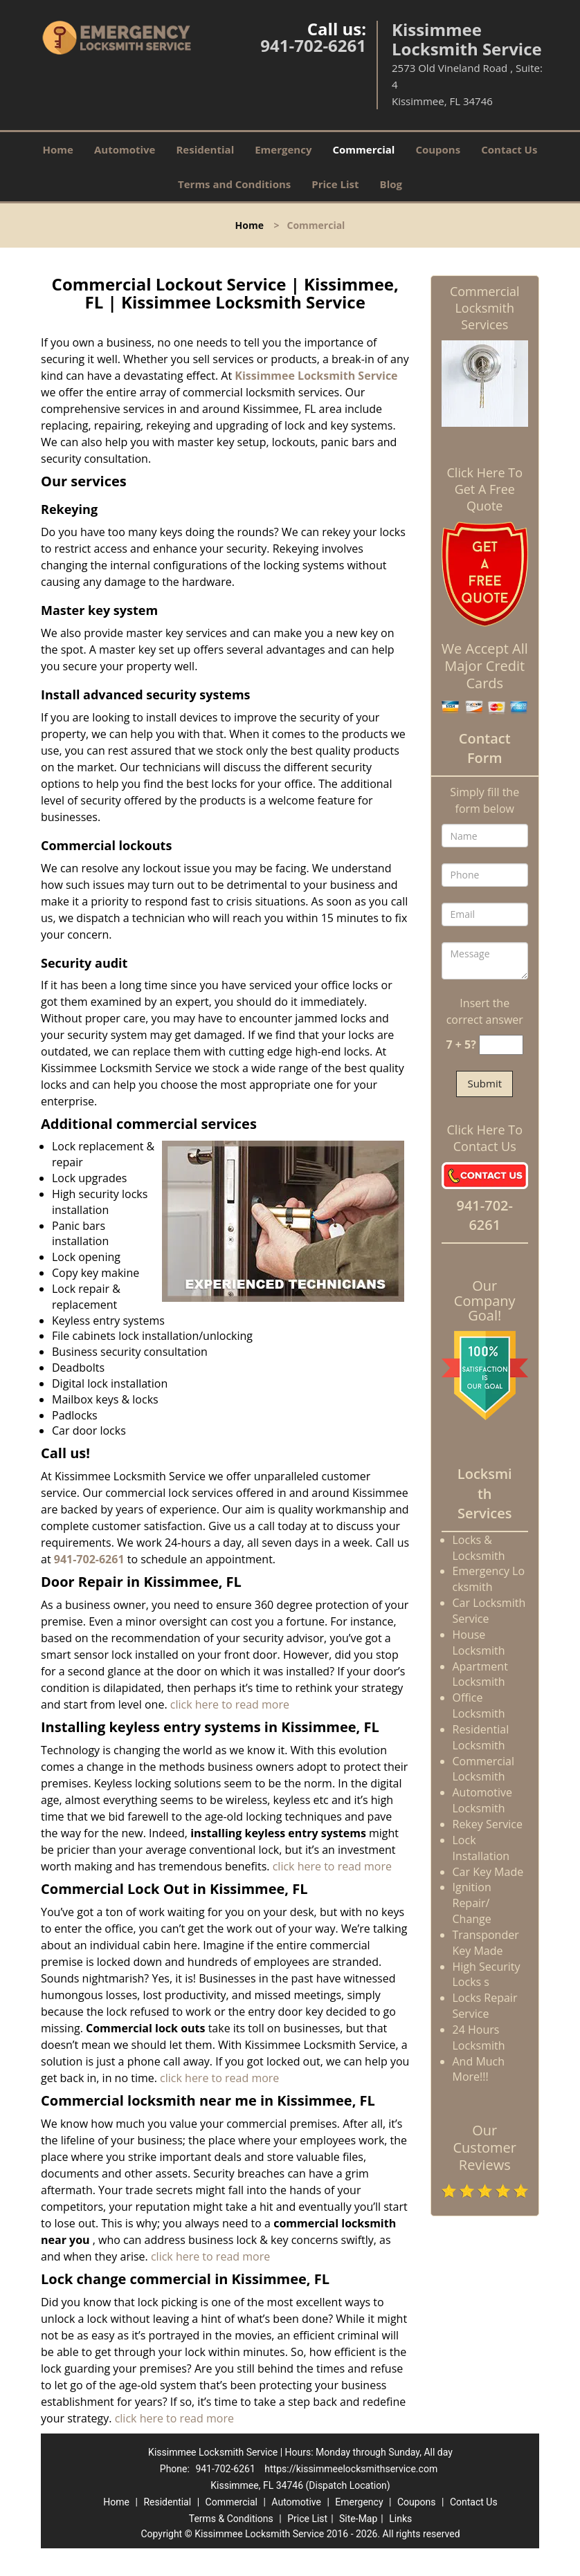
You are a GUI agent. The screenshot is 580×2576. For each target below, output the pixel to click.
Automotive (125, 149)
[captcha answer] (501, 1045)
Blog (391, 184)
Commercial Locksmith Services (485, 308)
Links (400, 2518)
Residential (205, 149)
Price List (335, 184)
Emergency (283, 149)
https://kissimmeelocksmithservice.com (350, 2468)
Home (58, 149)
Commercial (363, 149)
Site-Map (358, 2518)
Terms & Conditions (231, 2518)
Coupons (437, 149)
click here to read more (229, 1704)
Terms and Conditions (234, 184)
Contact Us (509, 149)
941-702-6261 (313, 45)
